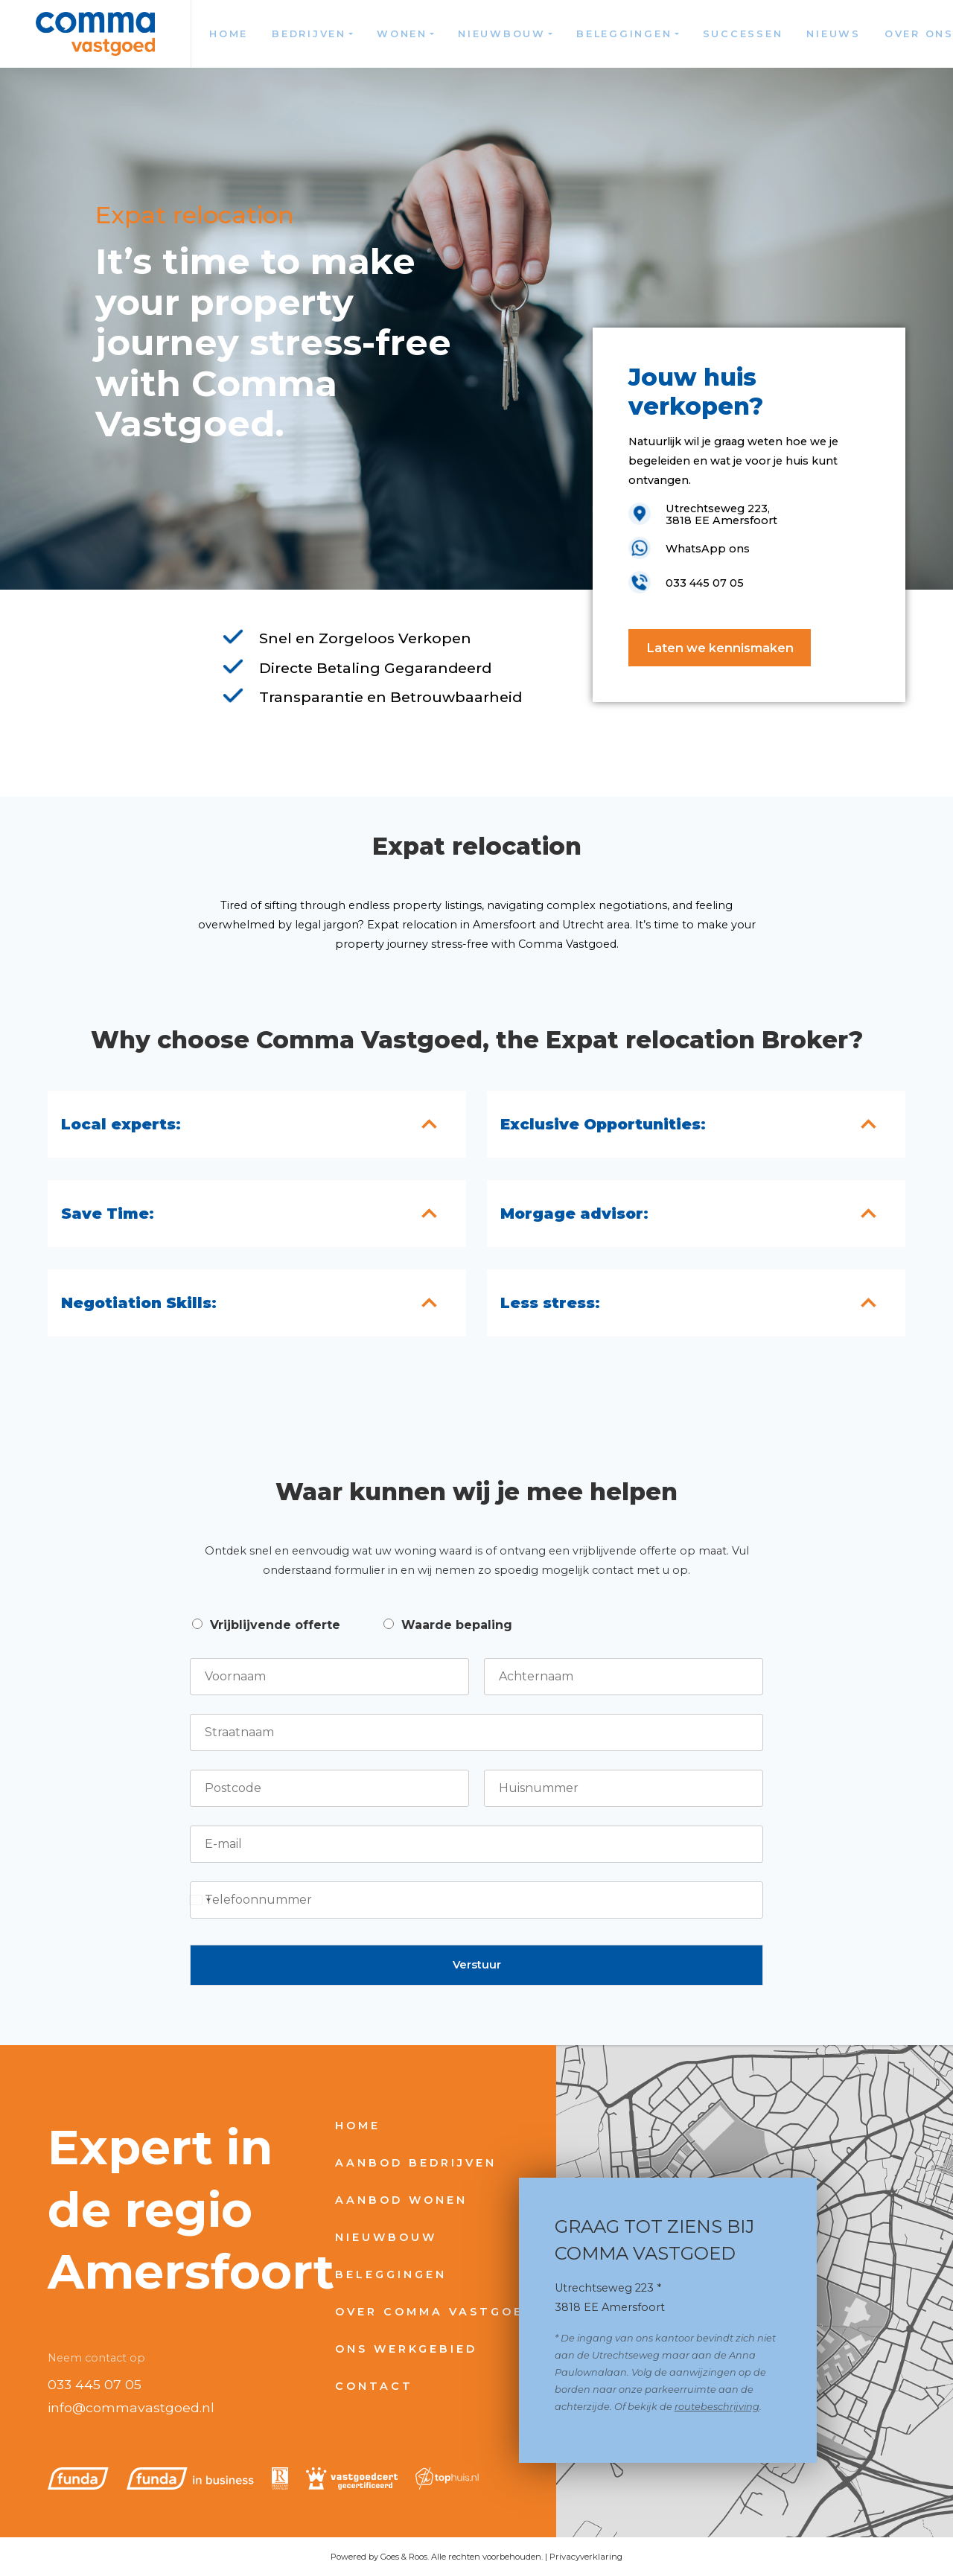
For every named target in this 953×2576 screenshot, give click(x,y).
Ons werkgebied (406, 2349)
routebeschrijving (717, 2406)
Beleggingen (624, 33)
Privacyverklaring (585, 2556)
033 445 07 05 (94, 2384)
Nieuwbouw (502, 33)
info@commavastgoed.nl (131, 2407)
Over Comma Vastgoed (435, 2311)
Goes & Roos (403, 2556)
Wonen (402, 33)
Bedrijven (309, 33)
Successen (743, 33)
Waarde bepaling (456, 1625)
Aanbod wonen (401, 2200)
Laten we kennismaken (720, 647)
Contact (374, 2386)
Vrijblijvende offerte (275, 1625)
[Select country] (200, 1900)
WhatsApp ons (708, 548)
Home (228, 33)
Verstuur (477, 1964)
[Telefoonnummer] (476, 1900)
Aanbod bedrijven (416, 2162)
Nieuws (833, 33)
